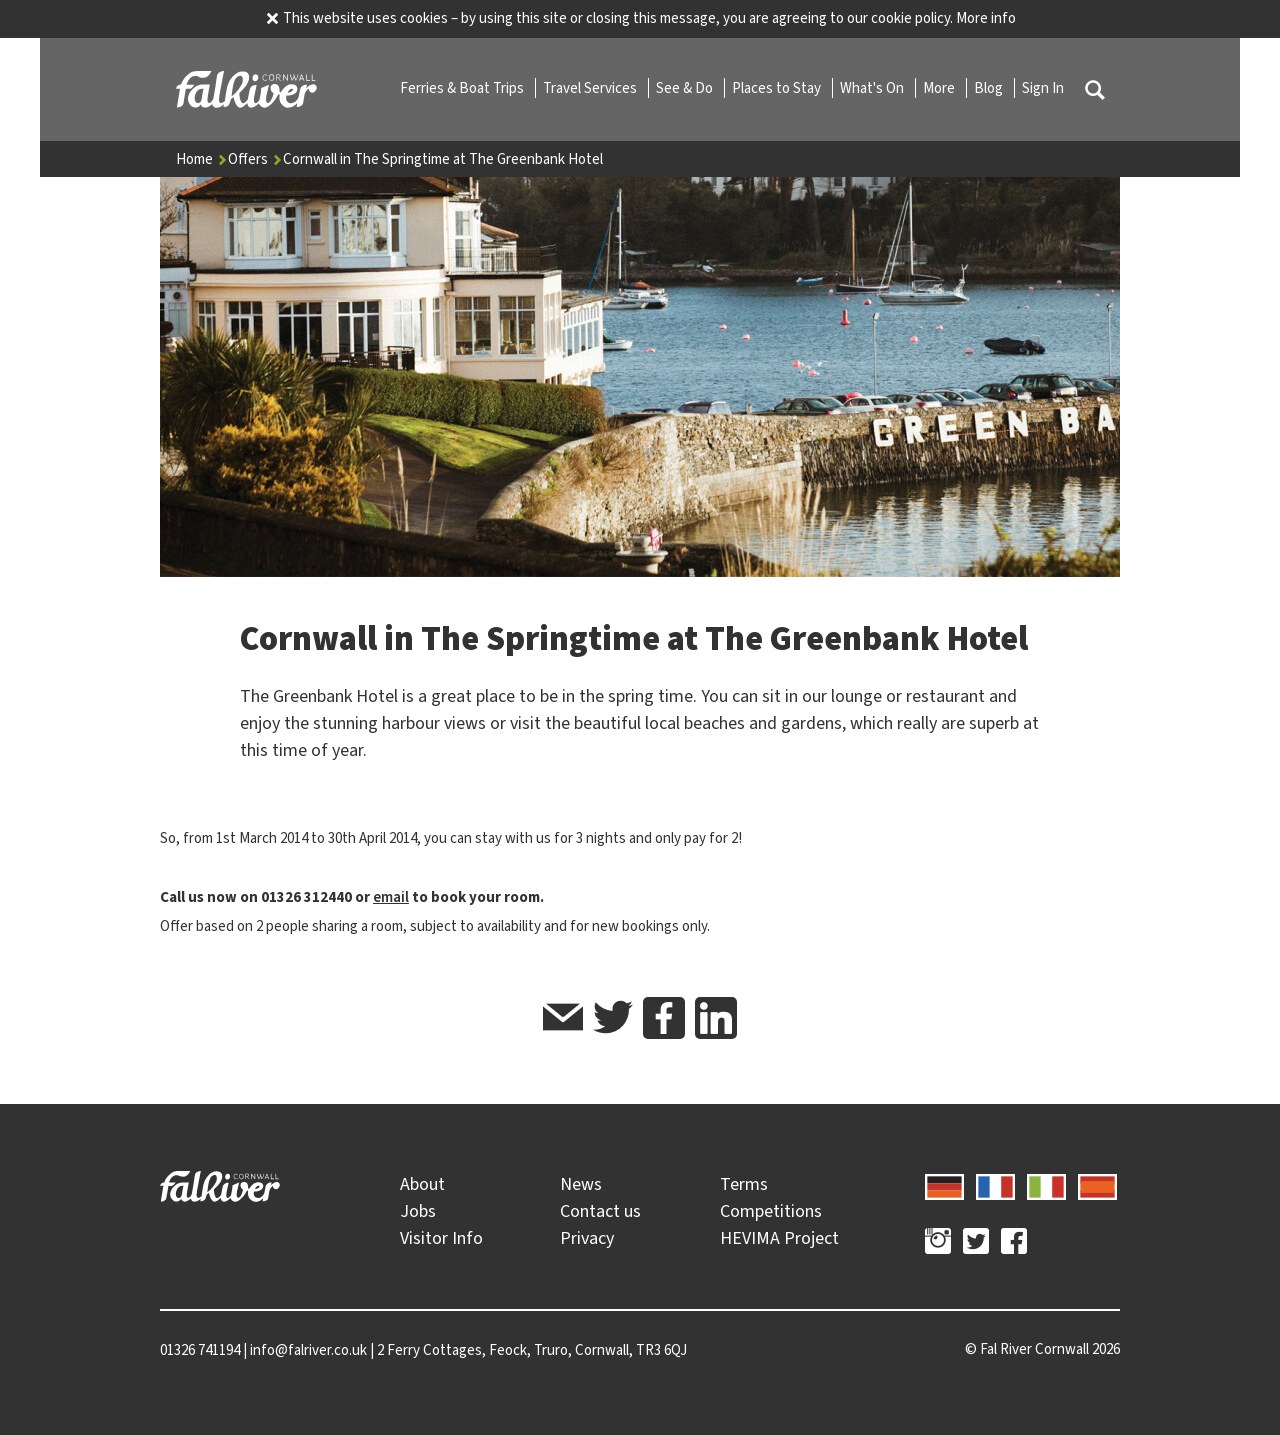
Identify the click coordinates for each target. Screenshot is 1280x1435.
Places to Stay (778, 88)
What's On (873, 88)
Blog (990, 88)
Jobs (418, 1211)
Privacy (587, 1238)
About (422, 1184)
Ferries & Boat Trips (463, 88)
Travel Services (591, 88)
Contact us (600, 1211)
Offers (255, 159)
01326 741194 (200, 1350)
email (391, 897)
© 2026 (1042, 1349)
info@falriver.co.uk (308, 1350)
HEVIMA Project (779, 1238)
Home (202, 159)
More (940, 88)
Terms (744, 1184)
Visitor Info (441, 1238)
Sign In (1043, 88)
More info (986, 18)
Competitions (771, 1211)
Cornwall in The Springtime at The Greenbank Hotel (443, 159)
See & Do (686, 88)
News (581, 1184)
